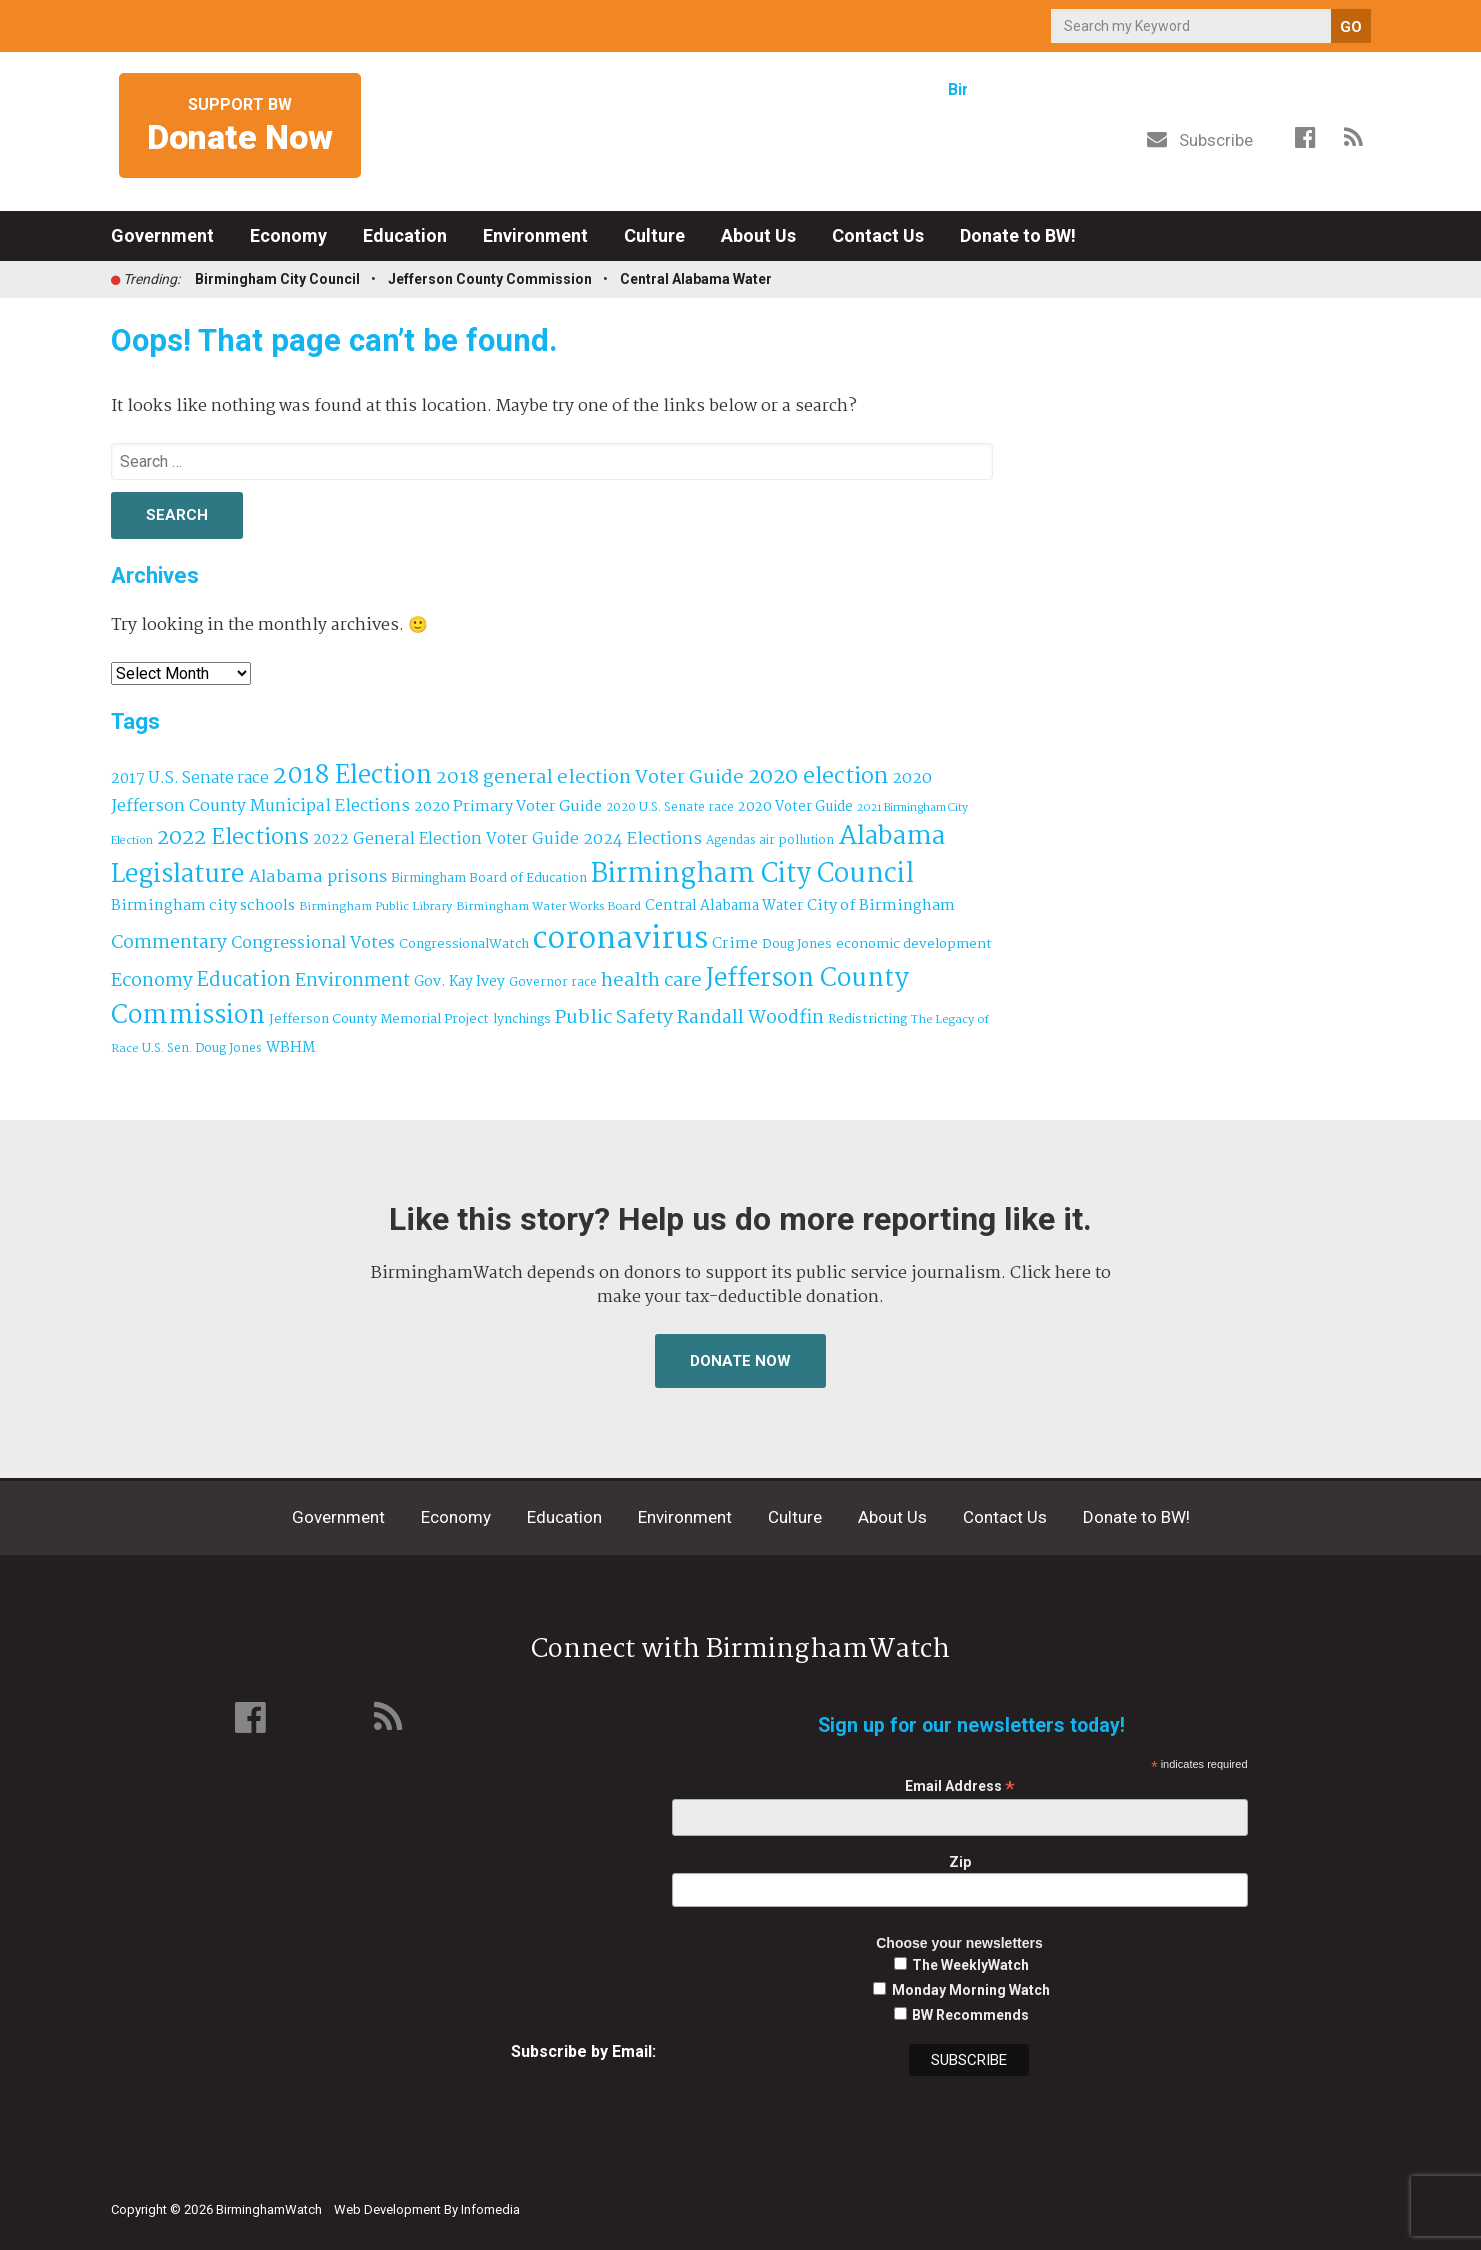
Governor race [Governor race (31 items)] (553, 982)
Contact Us (878, 235)
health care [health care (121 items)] (651, 981)
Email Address (960, 1786)
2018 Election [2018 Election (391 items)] (352, 776)
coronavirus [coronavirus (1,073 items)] (620, 939)
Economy (288, 235)
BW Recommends (970, 2015)
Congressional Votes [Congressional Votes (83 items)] (313, 943)
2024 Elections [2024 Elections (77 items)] (642, 839)
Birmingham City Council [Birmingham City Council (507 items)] (752, 874)
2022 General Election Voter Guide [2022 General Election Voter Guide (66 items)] (446, 840)
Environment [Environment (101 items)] (352, 981)
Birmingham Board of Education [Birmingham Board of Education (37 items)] (489, 878)
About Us (758, 235)
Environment (535, 235)
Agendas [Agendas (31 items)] (730, 840)
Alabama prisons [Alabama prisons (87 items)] (318, 877)
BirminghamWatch (741, 129)
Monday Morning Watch (971, 1990)
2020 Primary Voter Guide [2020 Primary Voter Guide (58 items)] (508, 807)
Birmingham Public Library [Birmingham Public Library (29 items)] (375, 907)
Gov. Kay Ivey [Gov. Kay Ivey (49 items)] (459, 982)
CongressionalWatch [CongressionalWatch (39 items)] (464, 944)
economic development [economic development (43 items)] (914, 944)
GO (1351, 27)
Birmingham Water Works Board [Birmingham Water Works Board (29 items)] (548, 907)
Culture (654, 235)
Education (405, 235)
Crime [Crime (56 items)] (735, 944)
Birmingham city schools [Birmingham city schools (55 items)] (203, 906)
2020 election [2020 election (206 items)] (818, 777)
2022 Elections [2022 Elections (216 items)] (233, 838)
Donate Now (740, 1361)
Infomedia (490, 2209)
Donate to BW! (1018, 235)
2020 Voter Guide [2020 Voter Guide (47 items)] (795, 807)
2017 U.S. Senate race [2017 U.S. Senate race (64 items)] (190, 778)
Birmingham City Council (277, 279)
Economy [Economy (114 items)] (152, 981)
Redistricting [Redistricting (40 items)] (867, 1019)
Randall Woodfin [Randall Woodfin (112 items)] (750, 1018)
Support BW (240, 126)
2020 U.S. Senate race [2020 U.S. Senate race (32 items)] (670, 807)
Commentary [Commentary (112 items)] (169, 943)
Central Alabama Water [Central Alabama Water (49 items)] (724, 906)
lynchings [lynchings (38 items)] (522, 1019)
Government (162, 235)
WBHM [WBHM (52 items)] (290, 1048)
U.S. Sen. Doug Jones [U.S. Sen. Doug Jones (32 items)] (202, 1048)
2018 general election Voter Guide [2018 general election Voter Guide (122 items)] (590, 778)
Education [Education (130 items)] (244, 980)
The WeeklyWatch (970, 1965)
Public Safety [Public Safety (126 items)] (614, 1017)
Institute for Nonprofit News (1278, 2198)
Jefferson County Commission (490, 279)
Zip (960, 1862)
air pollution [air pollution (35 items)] (796, 841)
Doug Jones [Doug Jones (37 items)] (797, 944)
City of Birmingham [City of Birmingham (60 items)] (881, 905)
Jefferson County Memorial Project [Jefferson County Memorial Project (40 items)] (379, 1019)
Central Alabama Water (696, 279)
